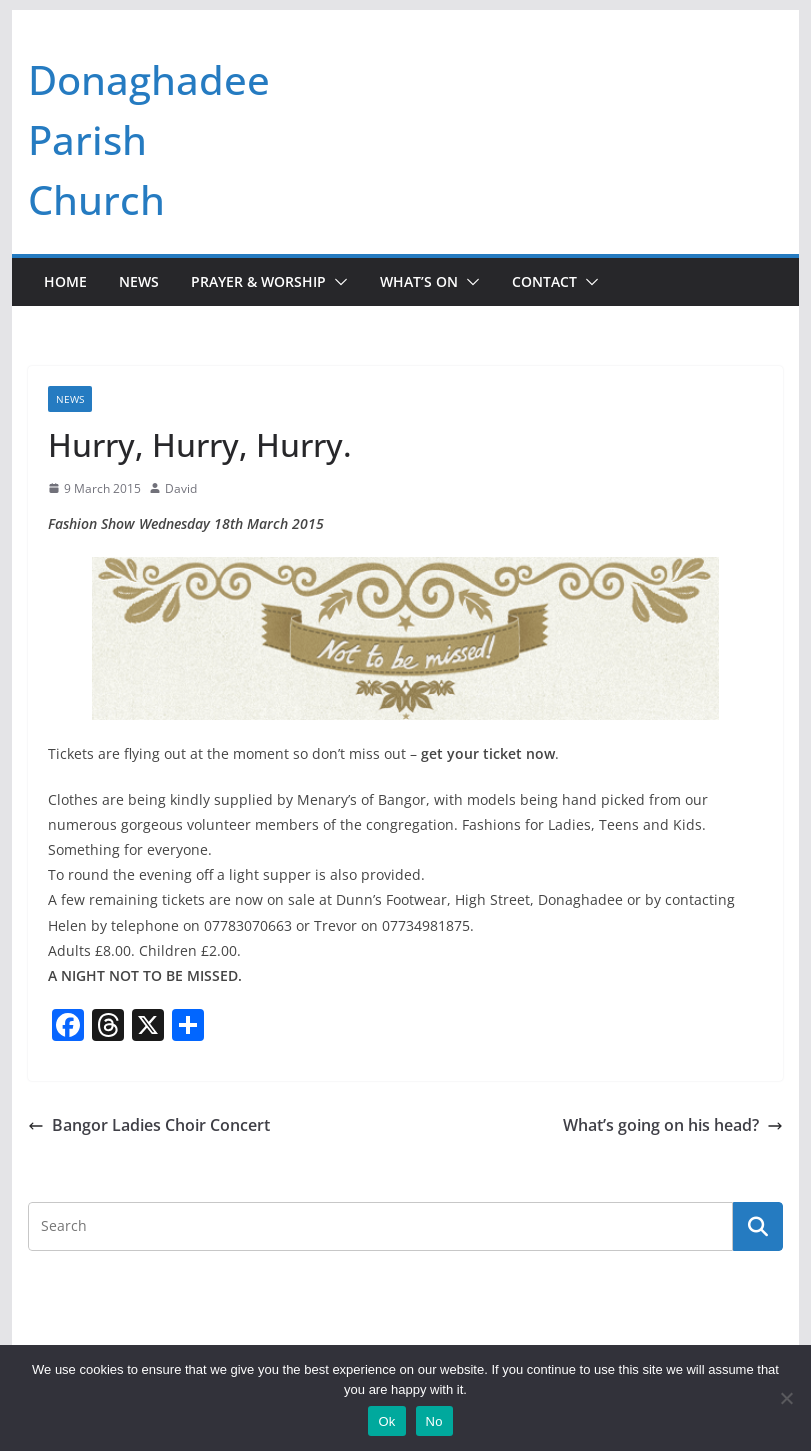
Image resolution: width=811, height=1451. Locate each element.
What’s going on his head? (673, 1125)
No (434, 1421)
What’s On (419, 281)
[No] (786, 1398)
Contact (544, 281)
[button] (337, 282)
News (139, 281)
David (181, 488)
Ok (386, 1421)
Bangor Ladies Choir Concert (149, 1125)
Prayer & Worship (258, 281)
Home (65, 281)
